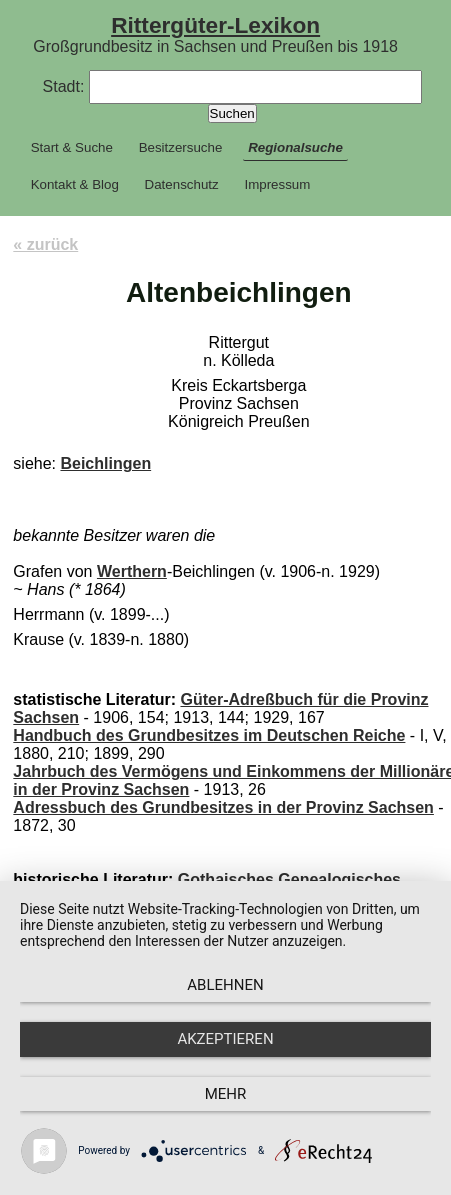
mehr (226, 1094)
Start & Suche (72, 147)
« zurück (45, 244)
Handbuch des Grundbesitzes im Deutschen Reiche (209, 735)
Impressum (277, 184)
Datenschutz (182, 184)
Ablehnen (225, 985)
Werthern (132, 571)
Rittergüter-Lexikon (215, 25)
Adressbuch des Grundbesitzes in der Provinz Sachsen (223, 807)
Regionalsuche (295, 147)
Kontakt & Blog (75, 184)
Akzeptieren (225, 1039)
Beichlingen (105, 463)
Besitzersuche (181, 147)
